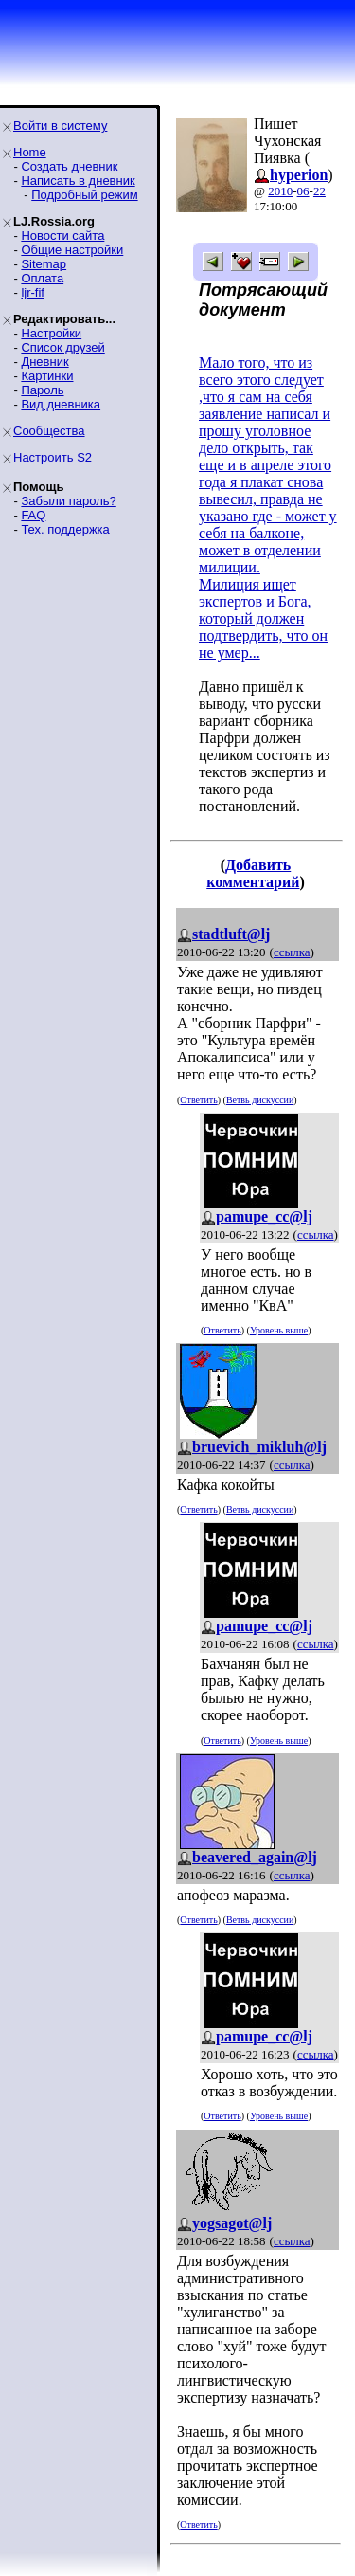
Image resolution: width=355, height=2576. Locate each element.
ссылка (292, 952)
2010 (280, 191)
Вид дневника (60, 404)
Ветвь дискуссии (259, 1100)
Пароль (42, 390)
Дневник (44, 361)
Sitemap (43, 264)
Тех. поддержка (65, 529)
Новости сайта (62, 235)
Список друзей (62, 347)
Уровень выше (279, 1330)
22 (319, 191)
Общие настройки (72, 250)
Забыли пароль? (68, 501)
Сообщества (49, 431)
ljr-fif (32, 292)
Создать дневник (69, 166)
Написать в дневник (77, 180)
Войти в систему (60, 125)
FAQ (33, 515)
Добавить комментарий (252, 873)
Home (29, 152)
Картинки (47, 376)
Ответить (198, 1100)
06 (303, 191)
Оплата (42, 278)
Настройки (51, 333)
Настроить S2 (52, 457)
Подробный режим (84, 195)
